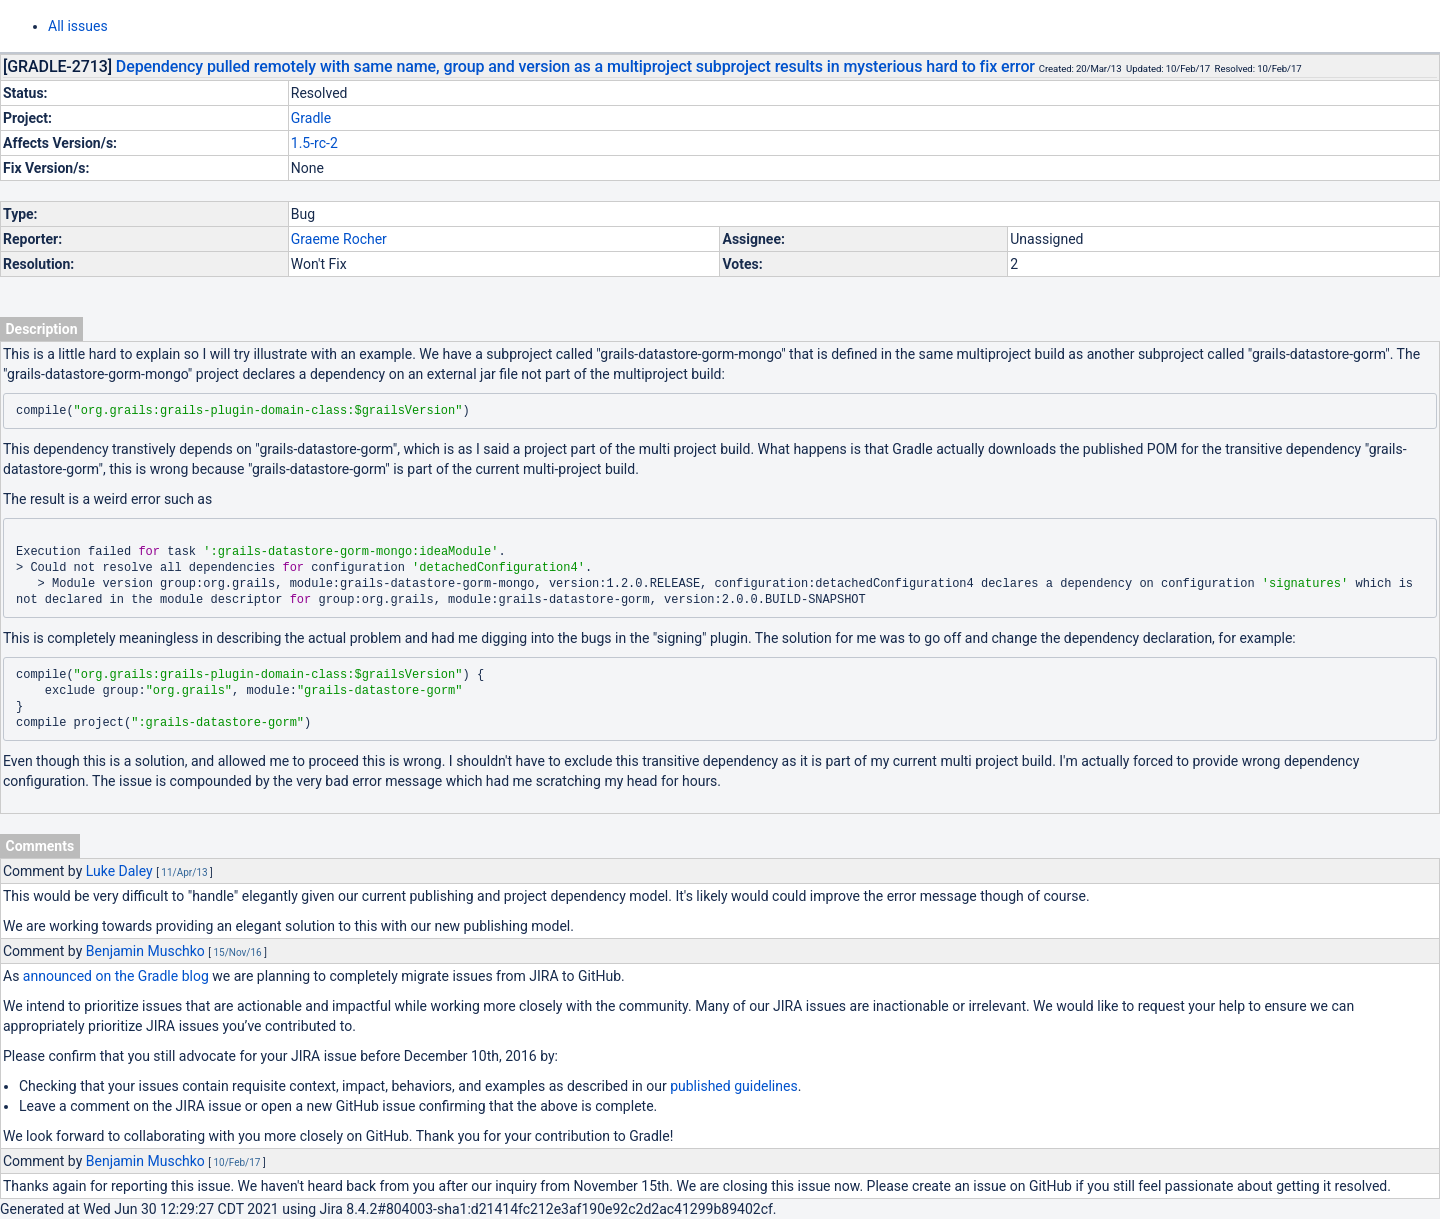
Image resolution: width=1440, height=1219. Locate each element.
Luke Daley (119, 871)
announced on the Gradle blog (116, 976)
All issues (78, 26)
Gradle (311, 118)
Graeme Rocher (339, 239)
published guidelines (733, 1086)
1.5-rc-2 (314, 143)
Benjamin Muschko (145, 951)
